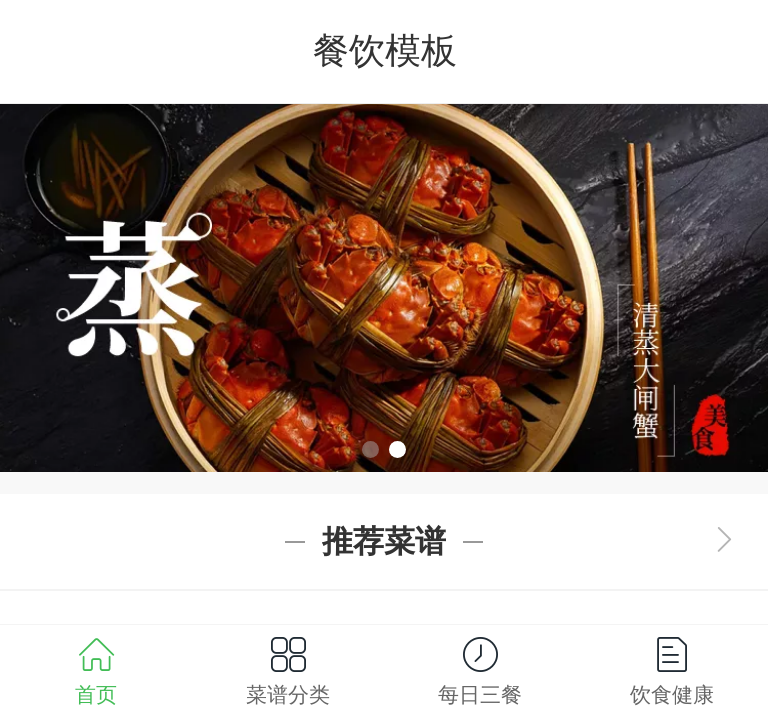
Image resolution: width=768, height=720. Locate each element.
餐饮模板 (385, 50)
